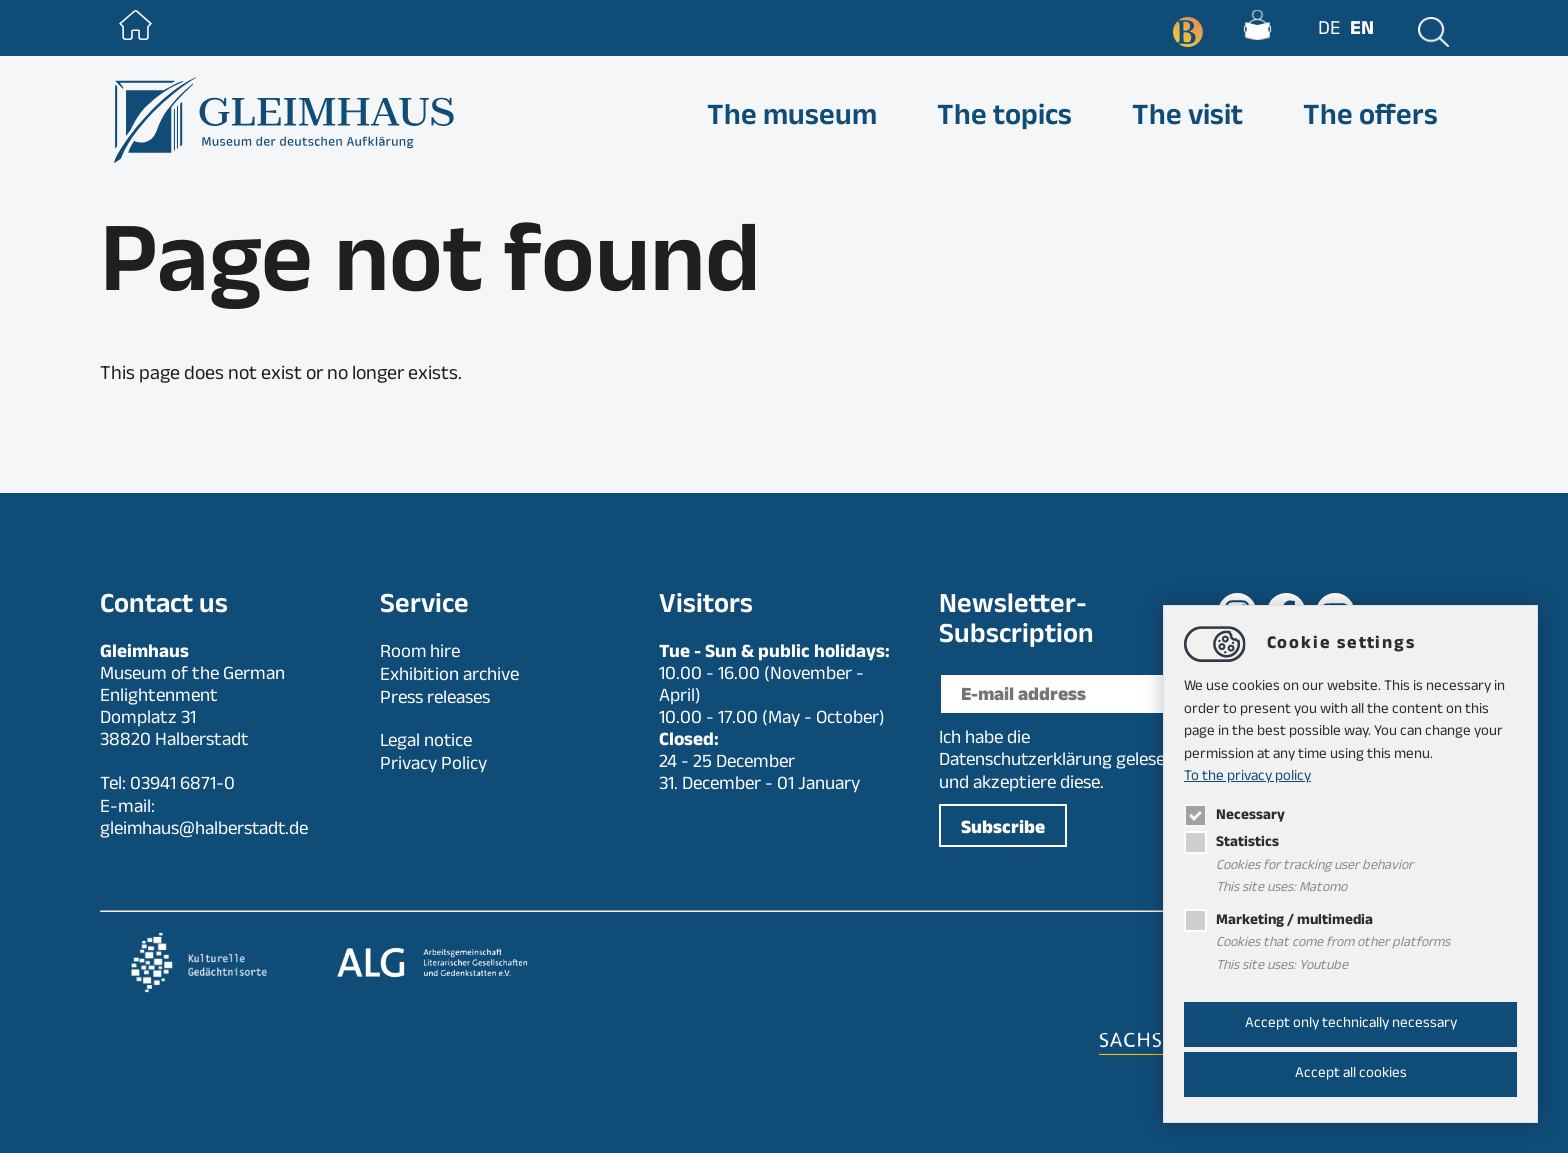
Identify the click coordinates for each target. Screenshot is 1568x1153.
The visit (1187, 120)
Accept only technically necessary (1351, 1024)
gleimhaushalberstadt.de (205, 830)
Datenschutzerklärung (1026, 762)
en (1360, 31)
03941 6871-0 (182, 786)
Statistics (1231, 843)
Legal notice (426, 740)
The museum (792, 120)
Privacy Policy (433, 762)
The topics (1004, 120)
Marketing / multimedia (1279, 921)
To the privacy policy (1247, 777)
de (1327, 31)
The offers (1370, 120)
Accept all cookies (1351, 1074)
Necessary (1234, 816)
